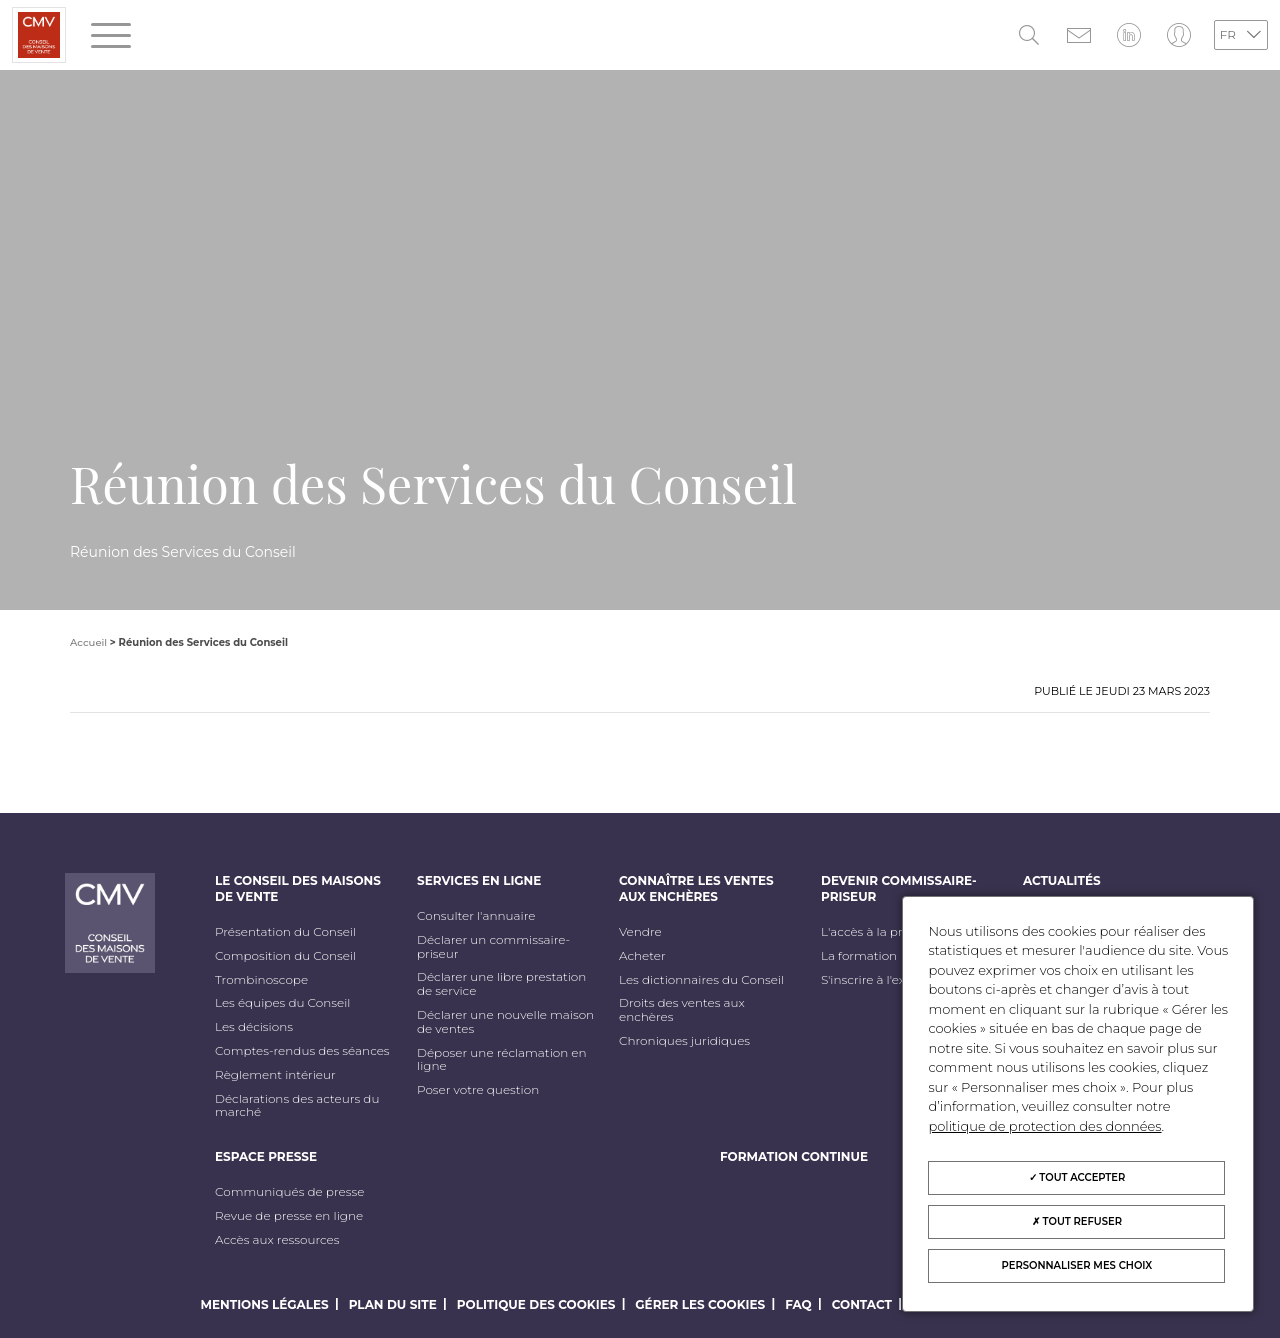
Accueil (88, 642)
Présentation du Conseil (285, 932)
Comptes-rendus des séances (302, 1051)
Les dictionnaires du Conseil (701, 980)
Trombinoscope (261, 980)
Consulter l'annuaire (476, 916)
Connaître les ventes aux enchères (696, 888)
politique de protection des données (1044, 1126)
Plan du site (393, 1304)
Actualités (1062, 880)
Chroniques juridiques (684, 1041)
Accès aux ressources (277, 1240)
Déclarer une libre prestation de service (501, 984)
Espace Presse (266, 1156)
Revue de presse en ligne (289, 1216)
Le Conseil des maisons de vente (298, 888)
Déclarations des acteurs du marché (297, 1106)
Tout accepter (1077, 1177)
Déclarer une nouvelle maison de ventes (505, 1022)
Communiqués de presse (289, 1192)
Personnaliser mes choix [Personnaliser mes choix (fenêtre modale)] (1077, 1265)
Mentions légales (265, 1304)
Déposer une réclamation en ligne (502, 1060)
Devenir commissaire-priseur (899, 888)
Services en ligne (479, 880)
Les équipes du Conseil (283, 1003)
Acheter (642, 956)
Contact (862, 1304)
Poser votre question (478, 1090)
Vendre (640, 932)
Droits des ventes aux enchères (682, 1010)
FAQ (798, 1304)
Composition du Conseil (285, 956)
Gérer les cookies (700, 1304)
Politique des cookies (536, 1304)
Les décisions (254, 1027)
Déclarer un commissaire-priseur (493, 947)
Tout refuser (1077, 1221)
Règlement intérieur (275, 1075)
